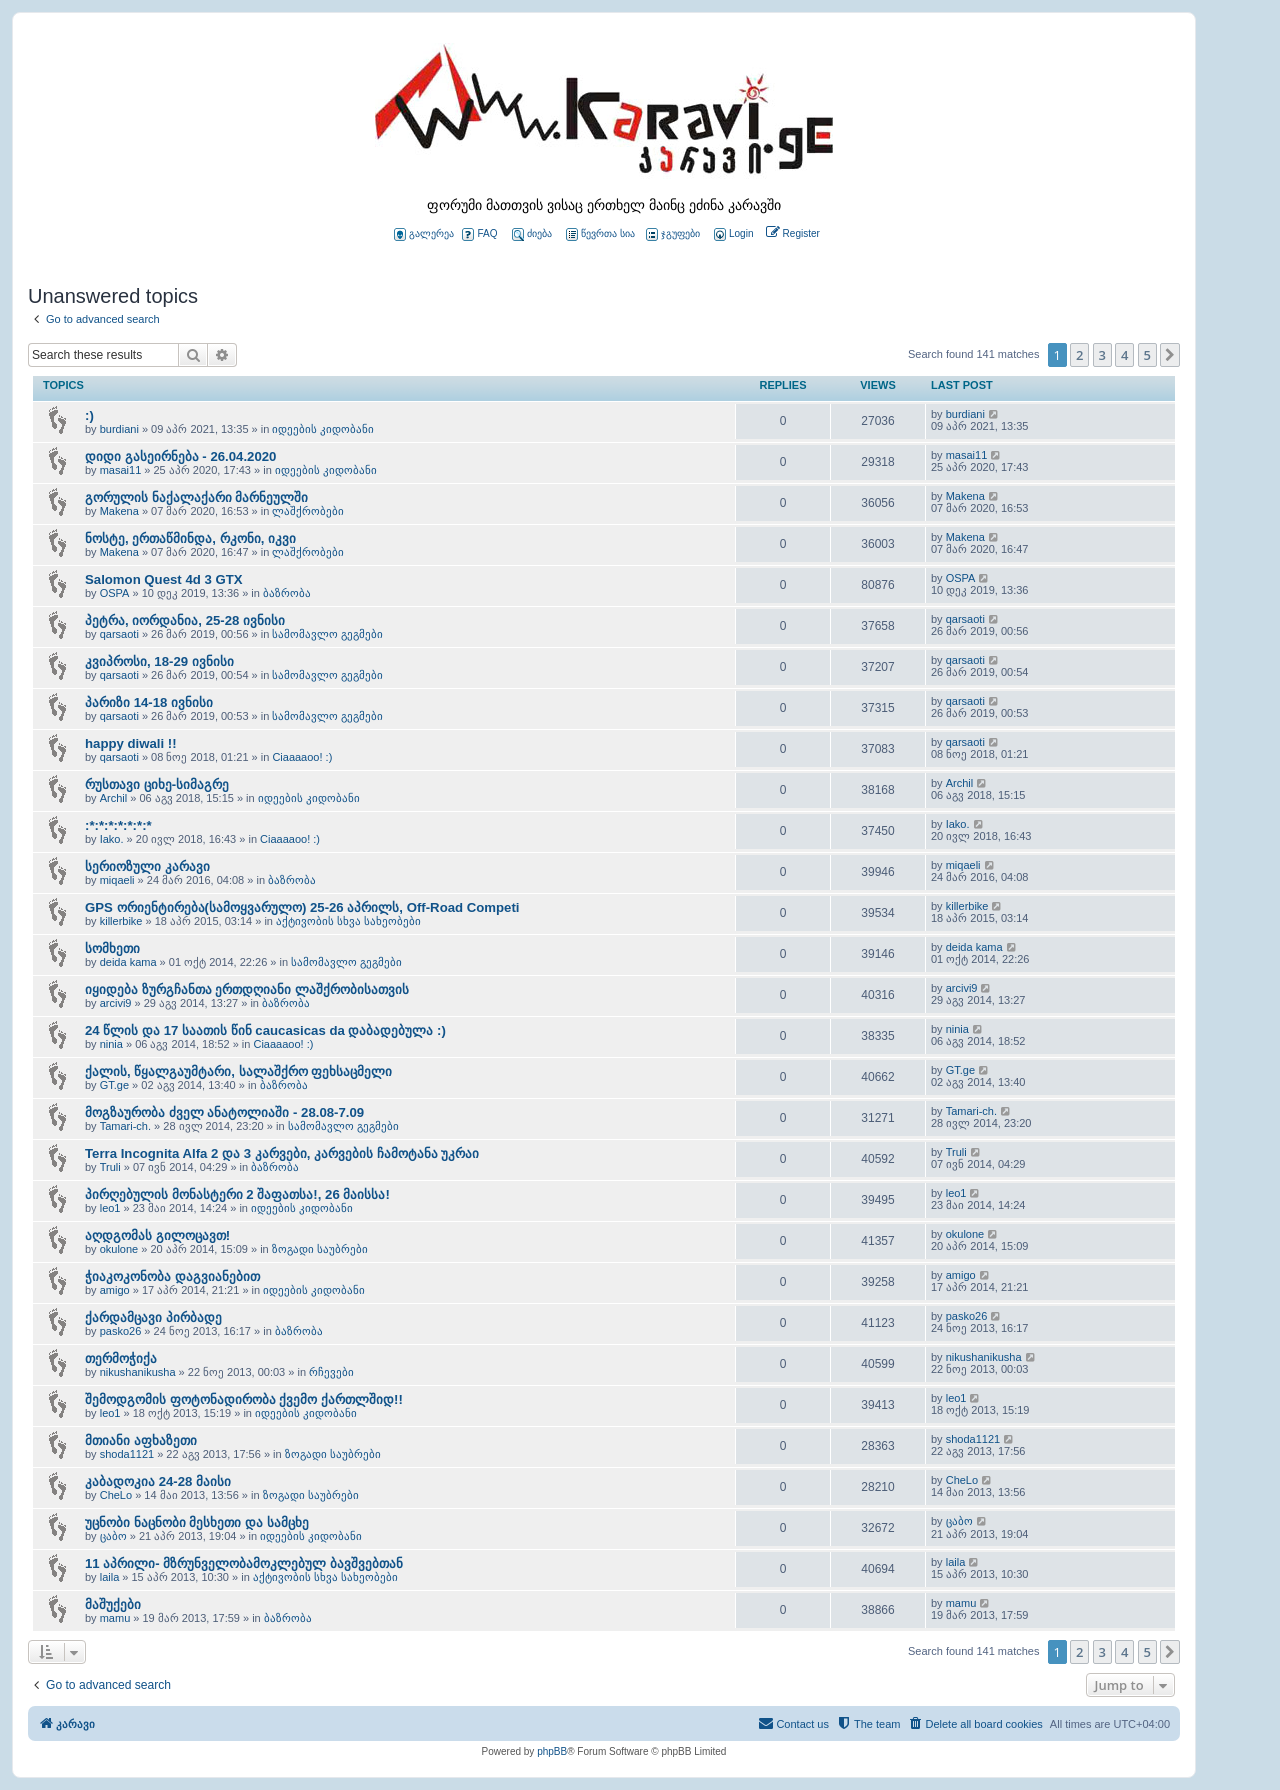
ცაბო (113, 1536)
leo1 (110, 1208)
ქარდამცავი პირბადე (153, 1317)
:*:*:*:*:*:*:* (118, 825)
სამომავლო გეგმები (327, 634)
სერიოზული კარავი (147, 866)
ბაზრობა (287, 593)
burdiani (119, 429)
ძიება (532, 234)
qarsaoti (119, 634)
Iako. (112, 839)
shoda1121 (127, 1454)
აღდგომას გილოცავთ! (157, 1235)
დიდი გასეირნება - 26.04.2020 (180, 456)
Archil (114, 798)
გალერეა (424, 234)
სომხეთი (112, 948)
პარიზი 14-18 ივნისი (149, 702)
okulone (119, 1249)
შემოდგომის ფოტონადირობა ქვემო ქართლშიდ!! (244, 1399)
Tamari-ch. (125, 1126)
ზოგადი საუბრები (320, 1249)
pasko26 (121, 1331)
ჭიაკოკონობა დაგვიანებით (172, 1276)
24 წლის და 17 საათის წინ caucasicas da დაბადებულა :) (265, 1030)
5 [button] (1147, 355)
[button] (1170, 355)
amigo (115, 1290)
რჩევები (331, 1372)
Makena (119, 511)
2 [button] (1079, 355)
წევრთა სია (600, 234)
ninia (111, 1044)
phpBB (552, 1751)
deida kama (128, 962)
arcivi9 (116, 1003)
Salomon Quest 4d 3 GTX (164, 579)
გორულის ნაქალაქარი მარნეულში (196, 497)
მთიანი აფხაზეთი (141, 1440)
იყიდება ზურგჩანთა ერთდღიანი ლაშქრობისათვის (247, 989)
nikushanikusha (138, 1372)
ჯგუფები (673, 234)
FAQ (479, 234)
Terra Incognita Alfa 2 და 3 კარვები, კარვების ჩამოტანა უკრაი (282, 1153)
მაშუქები (113, 1604)
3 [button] (1102, 355)
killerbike (121, 921)
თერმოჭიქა (121, 1358)
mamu (115, 1618)
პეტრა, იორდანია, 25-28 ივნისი (185, 620)
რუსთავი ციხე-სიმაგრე (157, 784)
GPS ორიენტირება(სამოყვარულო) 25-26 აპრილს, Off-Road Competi (302, 907)
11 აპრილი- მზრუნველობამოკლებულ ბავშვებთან (244, 1563)
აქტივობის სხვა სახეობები (348, 921)
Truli (110, 1167)
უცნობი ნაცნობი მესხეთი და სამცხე (197, 1522)
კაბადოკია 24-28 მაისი (158, 1481)
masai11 (121, 470)
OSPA (115, 593)
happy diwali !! (131, 743)
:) (89, 415)
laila (110, 1577)
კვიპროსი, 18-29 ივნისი (159, 661)
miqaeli (117, 880)
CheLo (116, 1495)
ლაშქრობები (308, 511)
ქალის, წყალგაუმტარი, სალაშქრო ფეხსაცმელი (238, 1071)
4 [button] (1124, 355)
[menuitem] (732, 234)
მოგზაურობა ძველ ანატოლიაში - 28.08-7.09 (224, 1112)
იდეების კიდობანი (323, 429)
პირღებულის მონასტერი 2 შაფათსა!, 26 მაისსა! (237, 1194)
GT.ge (114, 1085)
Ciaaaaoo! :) (302, 757)
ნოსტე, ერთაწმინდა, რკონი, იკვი (190, 538)
